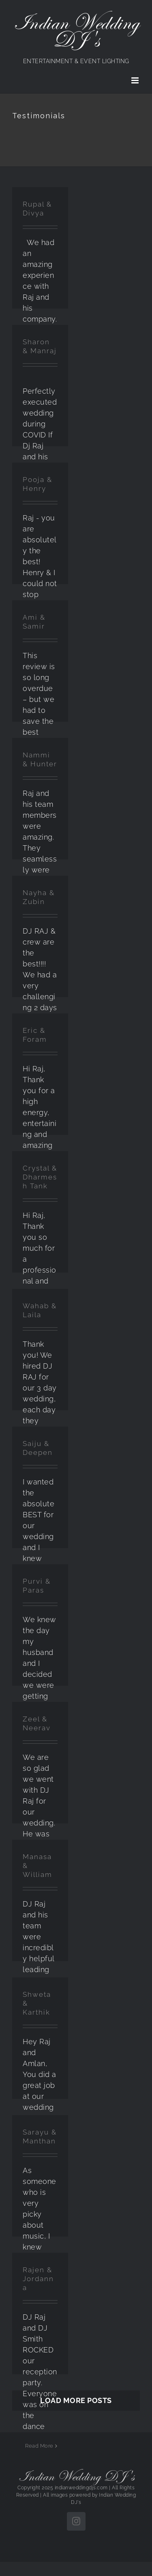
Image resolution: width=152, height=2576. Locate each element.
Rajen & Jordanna (38, 2279)
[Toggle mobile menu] (135, 80)
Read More (39, 2446)
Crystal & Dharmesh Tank (40, 1177)
